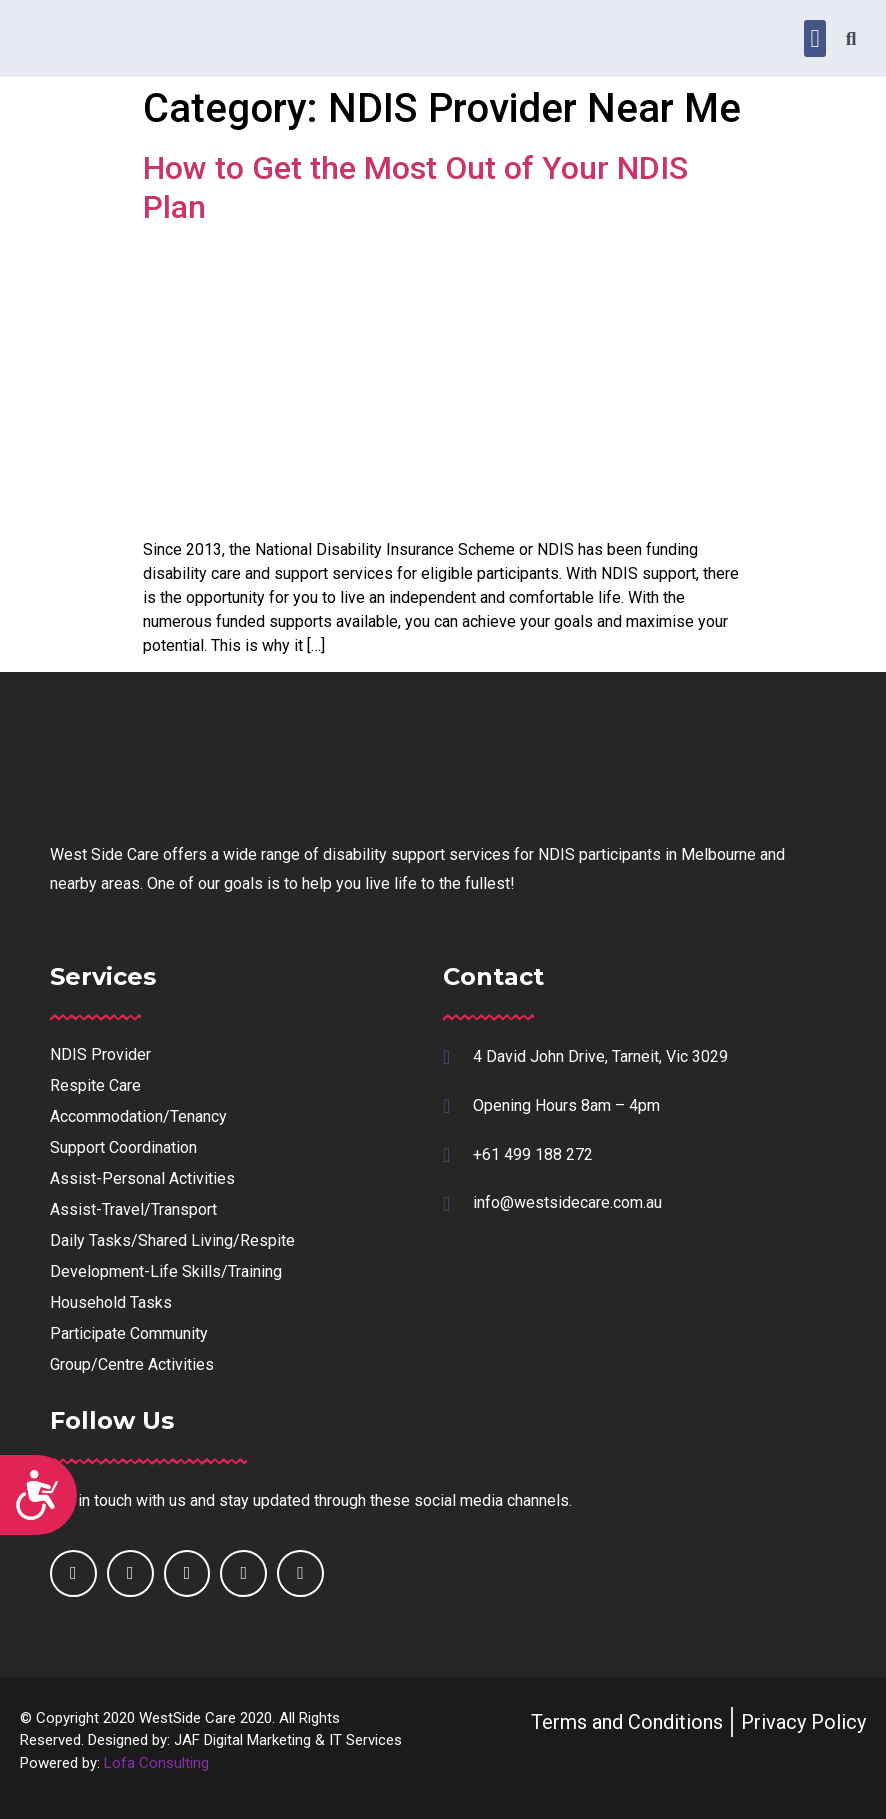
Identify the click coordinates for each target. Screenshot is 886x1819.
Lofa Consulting (156, 1763)
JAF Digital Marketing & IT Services (288, 1740)
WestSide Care (187, 1718)
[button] (815, 39)
